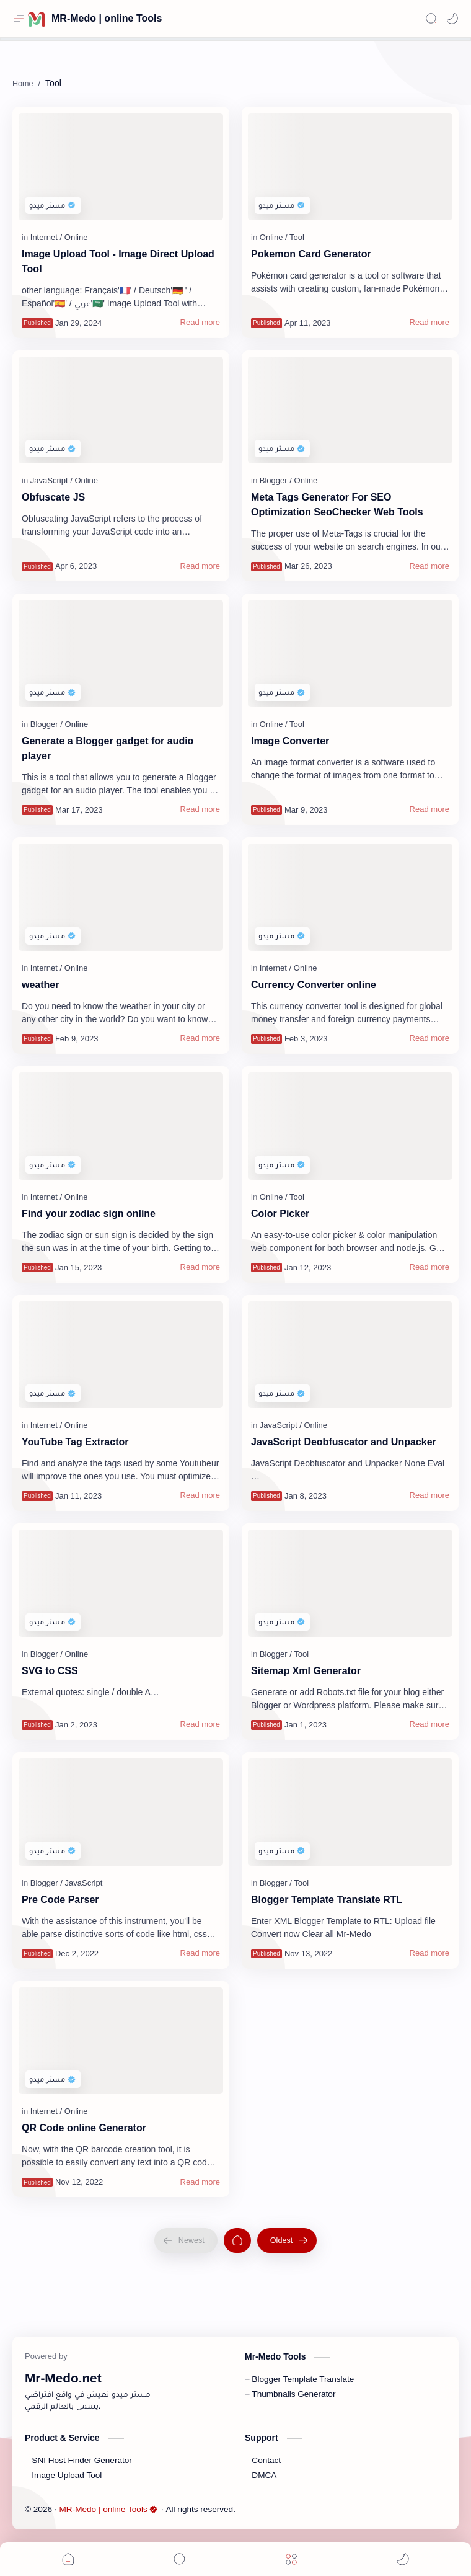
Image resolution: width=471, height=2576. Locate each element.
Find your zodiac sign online (89, 1213)
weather (40, 984)
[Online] (76, 237)
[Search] (431, 18)
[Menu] (291, 2559)
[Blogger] (276, 480)
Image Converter (290, 741)
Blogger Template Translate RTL (326, 1899)
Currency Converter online (313, 984)
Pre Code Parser (60, 1899)
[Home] (237, 2240)
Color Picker (280, 1213)
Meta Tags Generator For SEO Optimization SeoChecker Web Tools (337, 504)
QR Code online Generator (84, 2128)
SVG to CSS (50, 1670)
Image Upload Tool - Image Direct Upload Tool (118, 261)
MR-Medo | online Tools (106, 18)
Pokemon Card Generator (311, 254)
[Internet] (46, 237)
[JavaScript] (51, 480)
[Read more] (200, 322)
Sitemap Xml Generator (306, 1670)
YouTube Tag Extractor (75, 1442)
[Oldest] (287, 2240)
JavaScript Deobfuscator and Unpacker (343, 1442)
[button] (452, 18)
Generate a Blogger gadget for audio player (107, 748)
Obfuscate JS (53, 497)
